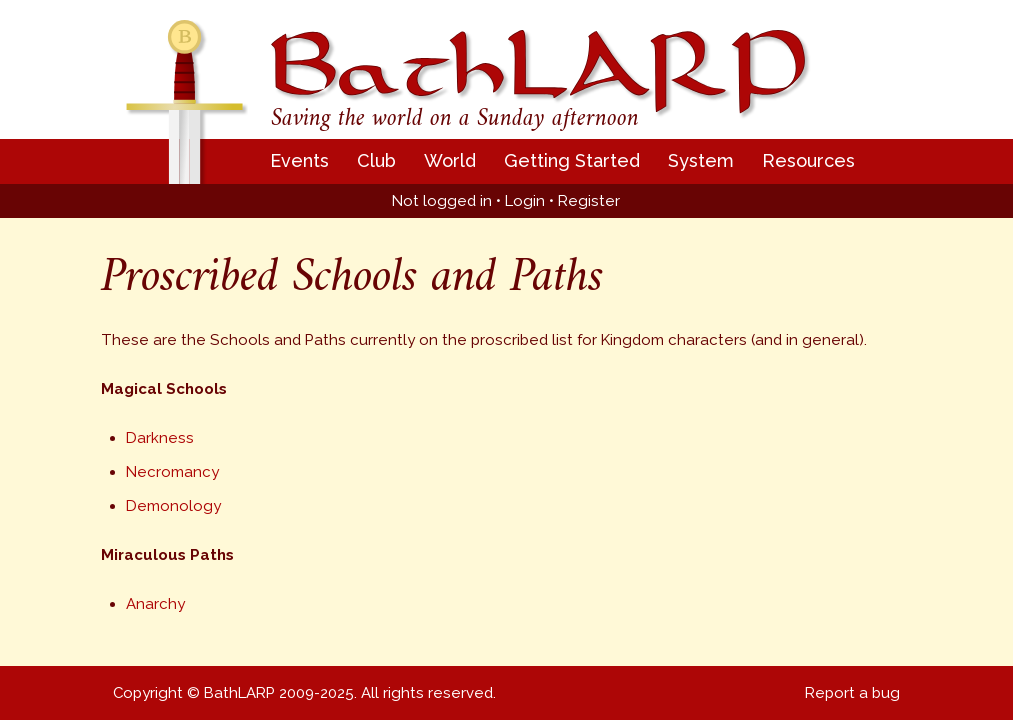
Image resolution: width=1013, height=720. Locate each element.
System (701, 160)
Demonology (173, 506)
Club (376, 160)
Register (589, 201)
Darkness (160, 438)
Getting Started (572, 160)
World (450, 160)
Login (525, 201)
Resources (808, 160)
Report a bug (852, 693)
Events (299, 160)
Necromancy (172, 472)
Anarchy (155, 604)
